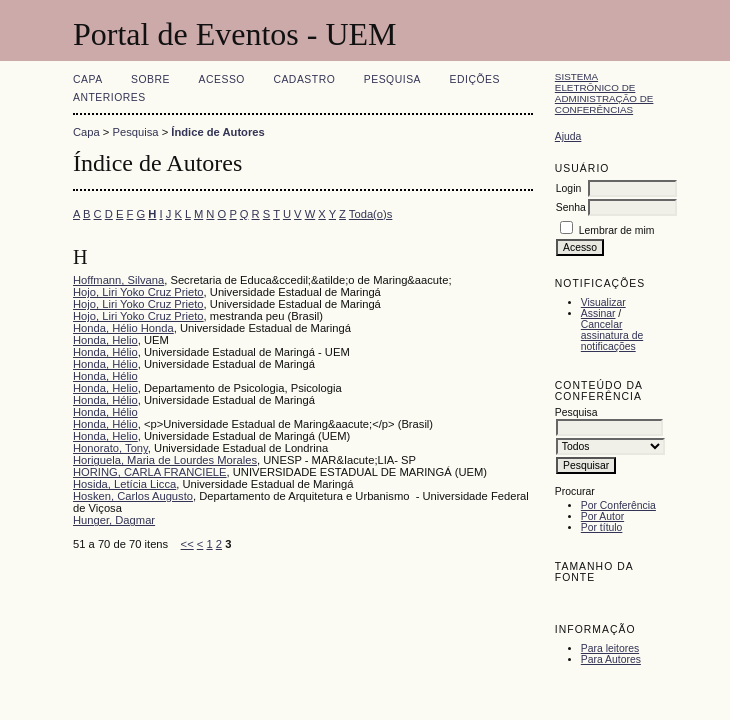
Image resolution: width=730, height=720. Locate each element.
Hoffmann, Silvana (118, 280)
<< (187, 544)
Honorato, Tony (110, 448)
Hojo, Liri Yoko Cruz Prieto (138, 292)
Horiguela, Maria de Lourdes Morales (165, 460)
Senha (571, 207)
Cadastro (304, 79)
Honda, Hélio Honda (123, 328)
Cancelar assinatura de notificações (612, 335)
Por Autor (602, 516)
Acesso (222, 79)
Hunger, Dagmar (114, 520)
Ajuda (568, 136)
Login (568, 188)
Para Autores (611, 659)
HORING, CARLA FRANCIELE (150, 472)
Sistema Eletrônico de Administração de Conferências (604, 93)
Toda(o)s (371, 214)
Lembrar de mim (617, 230)
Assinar (598, 313)
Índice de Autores (217, 132)
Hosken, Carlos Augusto (133, 496)
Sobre (150, 79)
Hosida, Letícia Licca (124, 484)
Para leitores (610, 648)
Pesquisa (392, 79)
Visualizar (603, 302)
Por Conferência (618, 505)
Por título (602, 527)
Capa (88, 79)
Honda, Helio (105, 340)
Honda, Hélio (105, 352)
